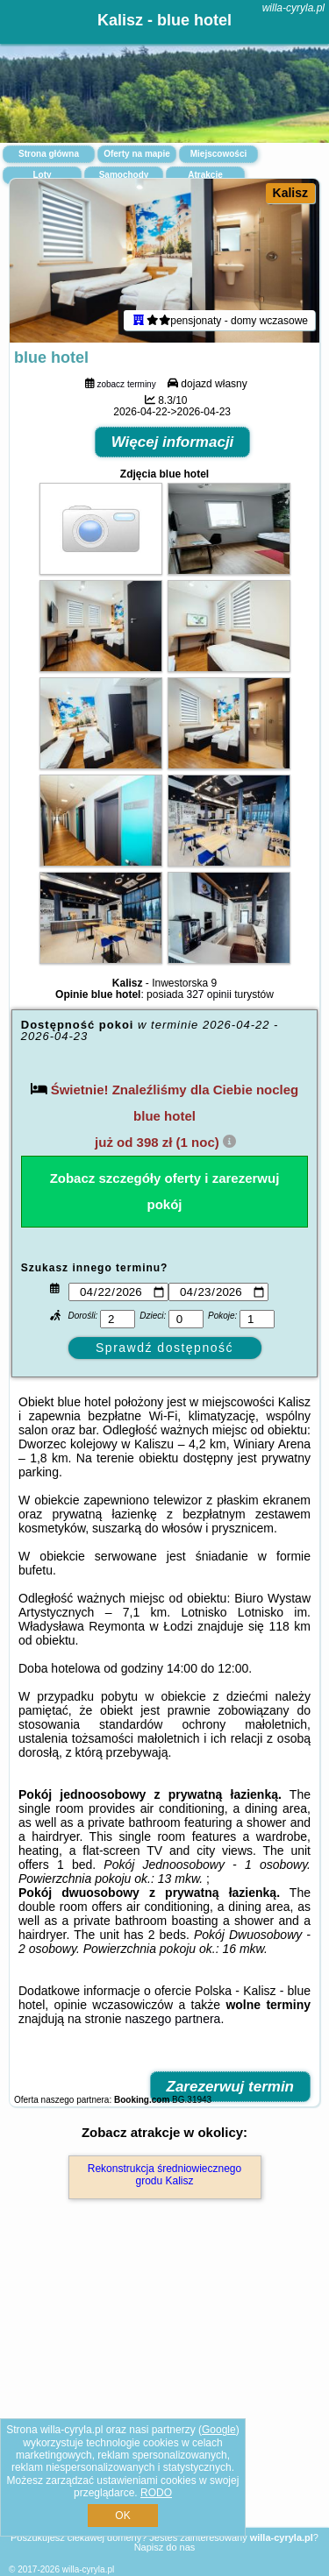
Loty (41, 175)
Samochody (124, 175)
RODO (156, 2493)
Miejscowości (218, 154)
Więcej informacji (172, 442)
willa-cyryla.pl (293, 8)
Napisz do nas (165, 2547)
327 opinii (209, 994)
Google (219, 2430)
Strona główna (48, 154)
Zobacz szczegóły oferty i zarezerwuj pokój (165, 1191)
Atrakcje (205, 175)
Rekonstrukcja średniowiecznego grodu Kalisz (164, 2174)
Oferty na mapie (137, 154)
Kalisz (290, 193)
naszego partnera (172, 2019)
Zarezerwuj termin (231, 2086)
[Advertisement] (164, 2388)
